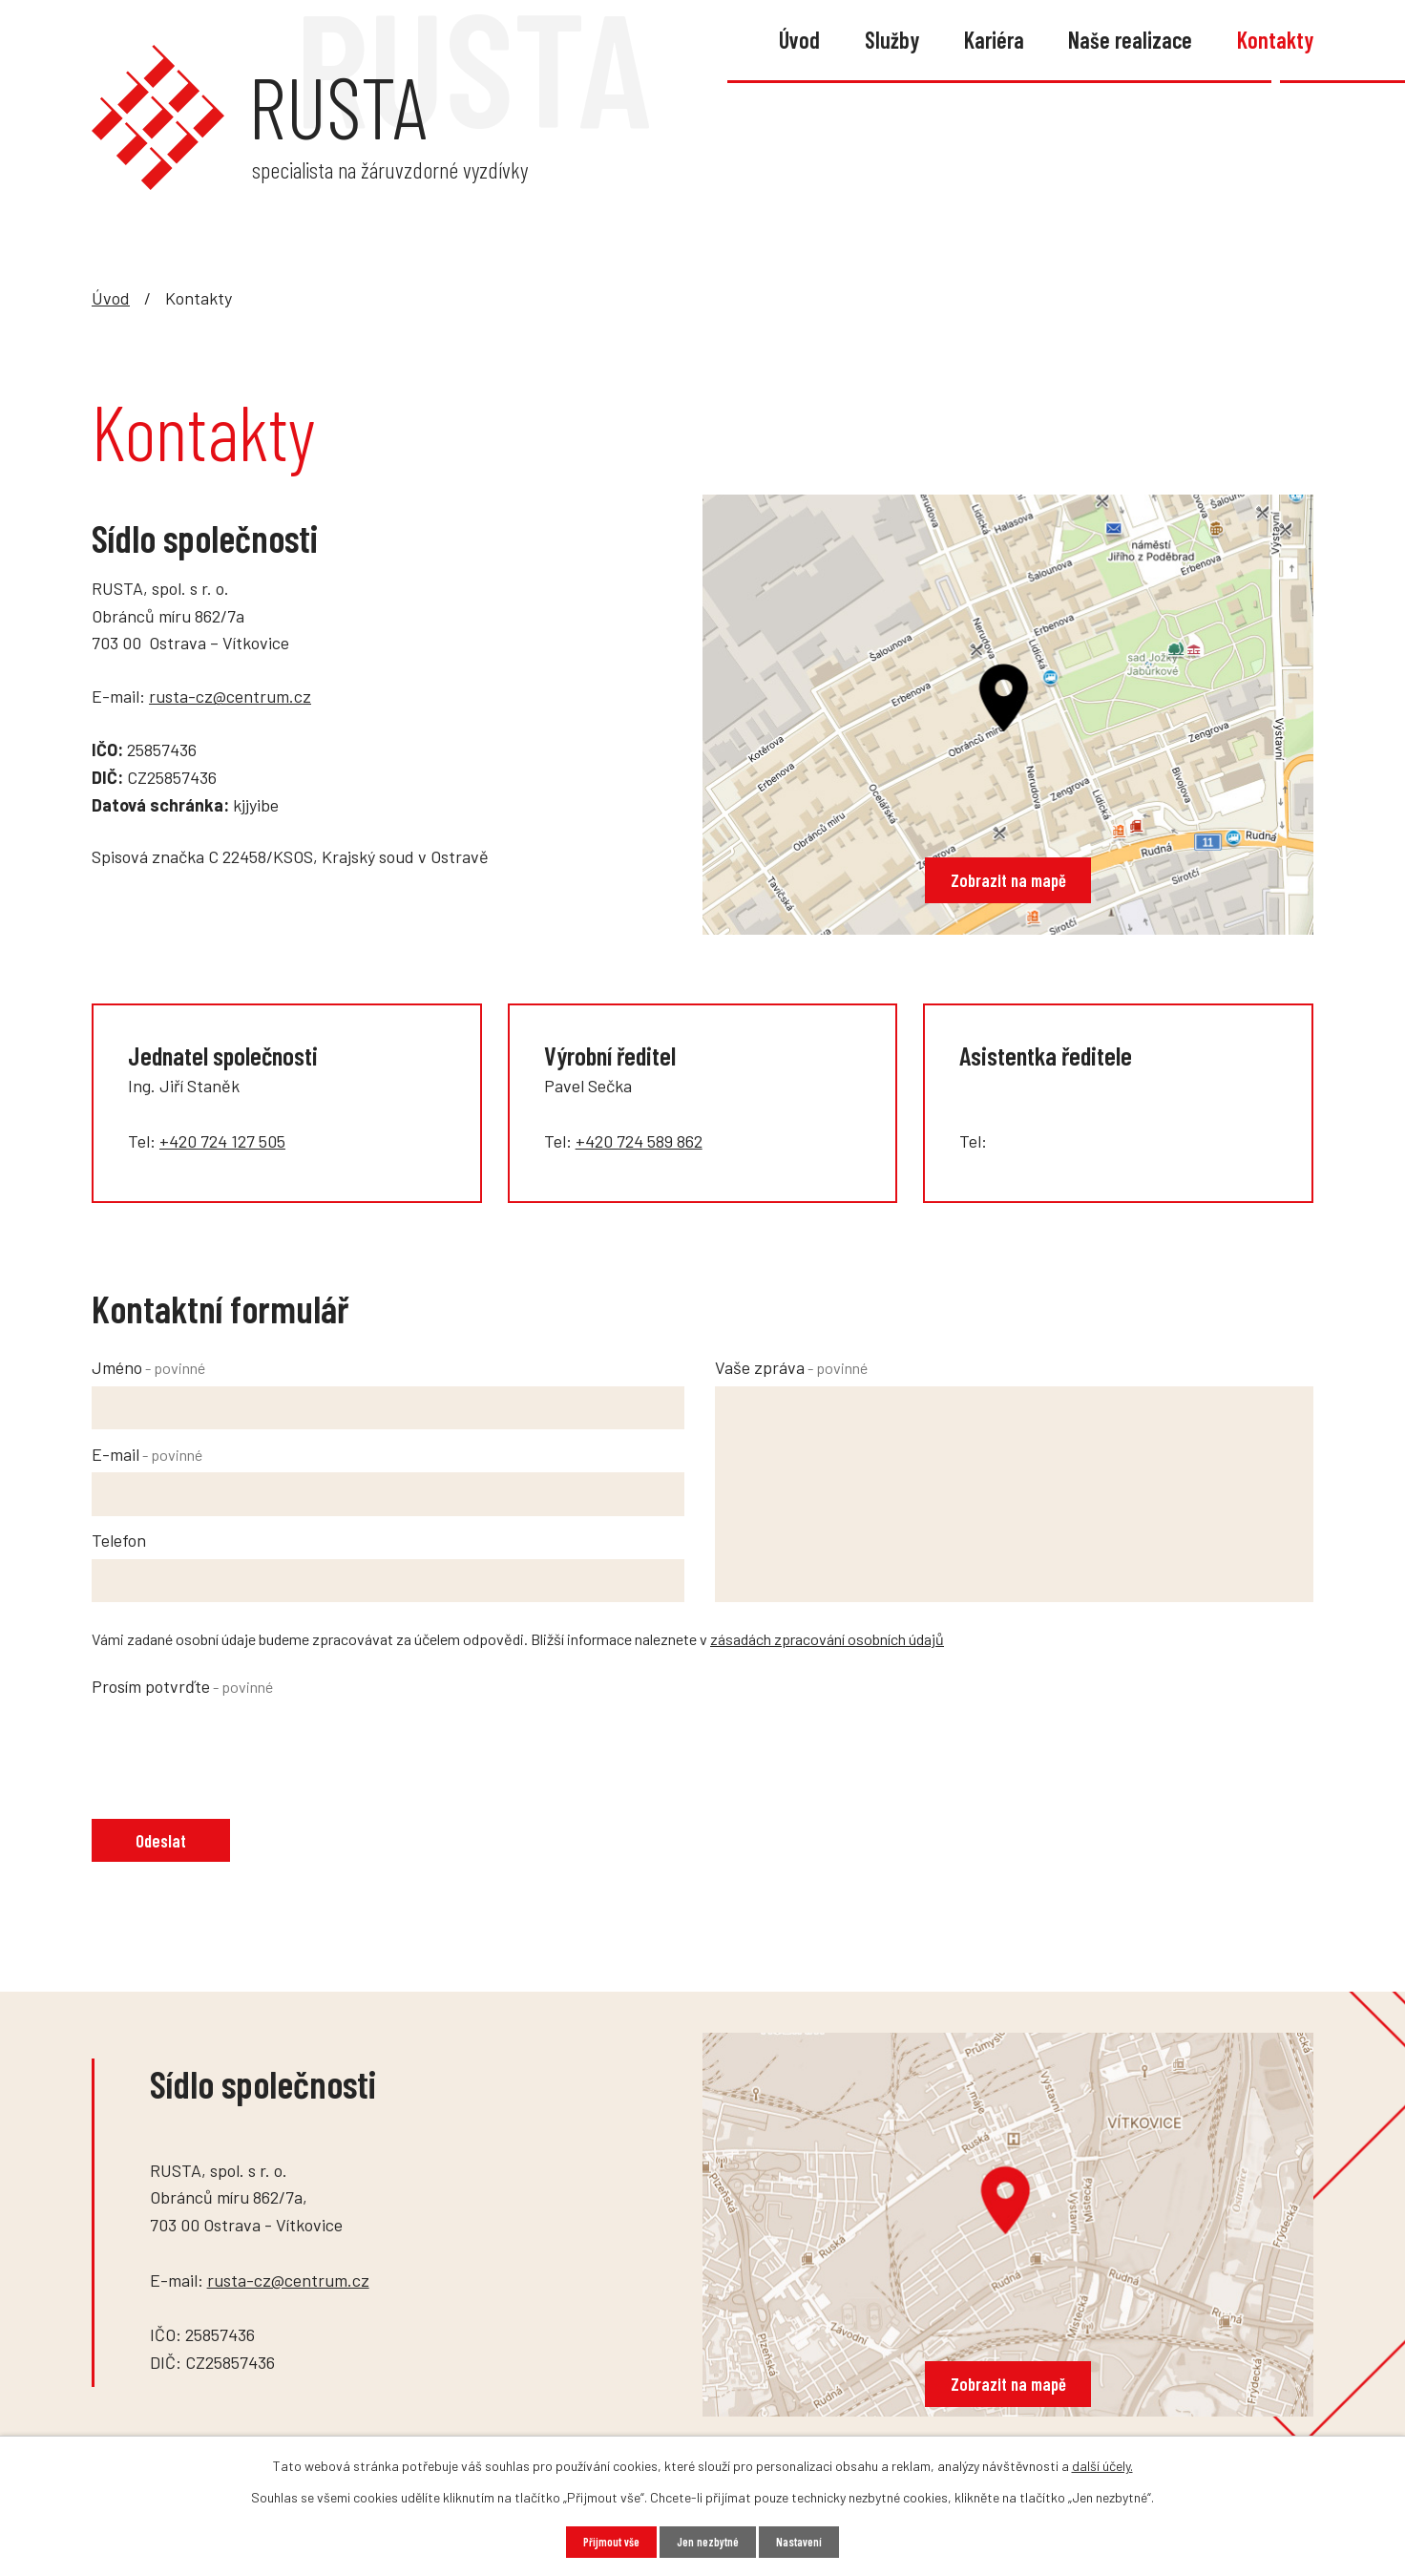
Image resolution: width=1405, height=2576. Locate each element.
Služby (892, 39)
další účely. (1102, 2464)
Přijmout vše (603, 2541)
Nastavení (808, 2541)
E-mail (147, 1454)
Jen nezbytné (708, 2541)
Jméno (148, 1367)
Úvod (799, 39)
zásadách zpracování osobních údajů (827, 1639)
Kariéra (994, 39)
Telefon (119, 1540)
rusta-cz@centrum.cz (230, 696)
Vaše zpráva (791, 1367)
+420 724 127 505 (222, 1140)
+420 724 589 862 (639, 1140)
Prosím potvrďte (182, 1686)
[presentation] (237, 1741)
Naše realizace (1130, 39)
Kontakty (1275, 39)
